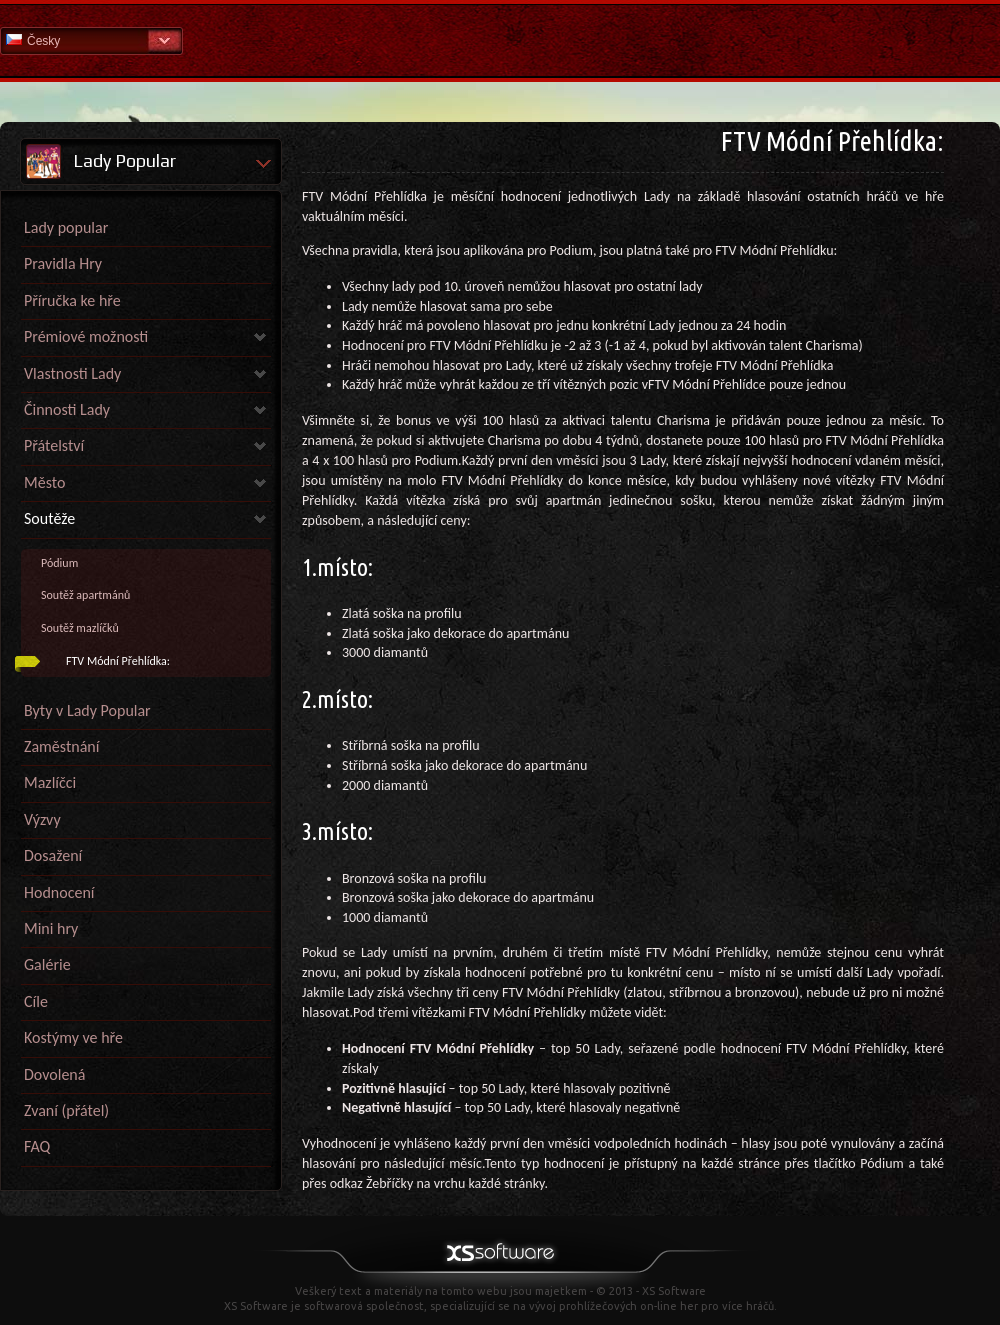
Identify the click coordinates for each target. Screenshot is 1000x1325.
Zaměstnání (61, 746)
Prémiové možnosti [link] (86, 336)
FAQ (37, 1146)
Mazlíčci (50, 782)
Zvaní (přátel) (66, 1110)
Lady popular (66, 227)
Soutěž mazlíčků (80, 628)
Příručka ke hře (72, 300)
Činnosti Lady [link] (67, 409)
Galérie (47, 964)
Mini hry (51, 928)
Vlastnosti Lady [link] (72, 373)
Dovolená (54, 1074)
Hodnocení (59, 892)
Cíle (36, 1001)
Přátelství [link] (54, 445)
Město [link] (44, 482)
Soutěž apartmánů (85, 595)
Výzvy (42, 819)
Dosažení (53, 855)
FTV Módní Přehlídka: (118, 661)
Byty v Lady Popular (87, 710)
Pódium (59, 563)
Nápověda (500, 39)
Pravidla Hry (63, 263)
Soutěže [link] (49, 518)
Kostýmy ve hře (73, 1037)
